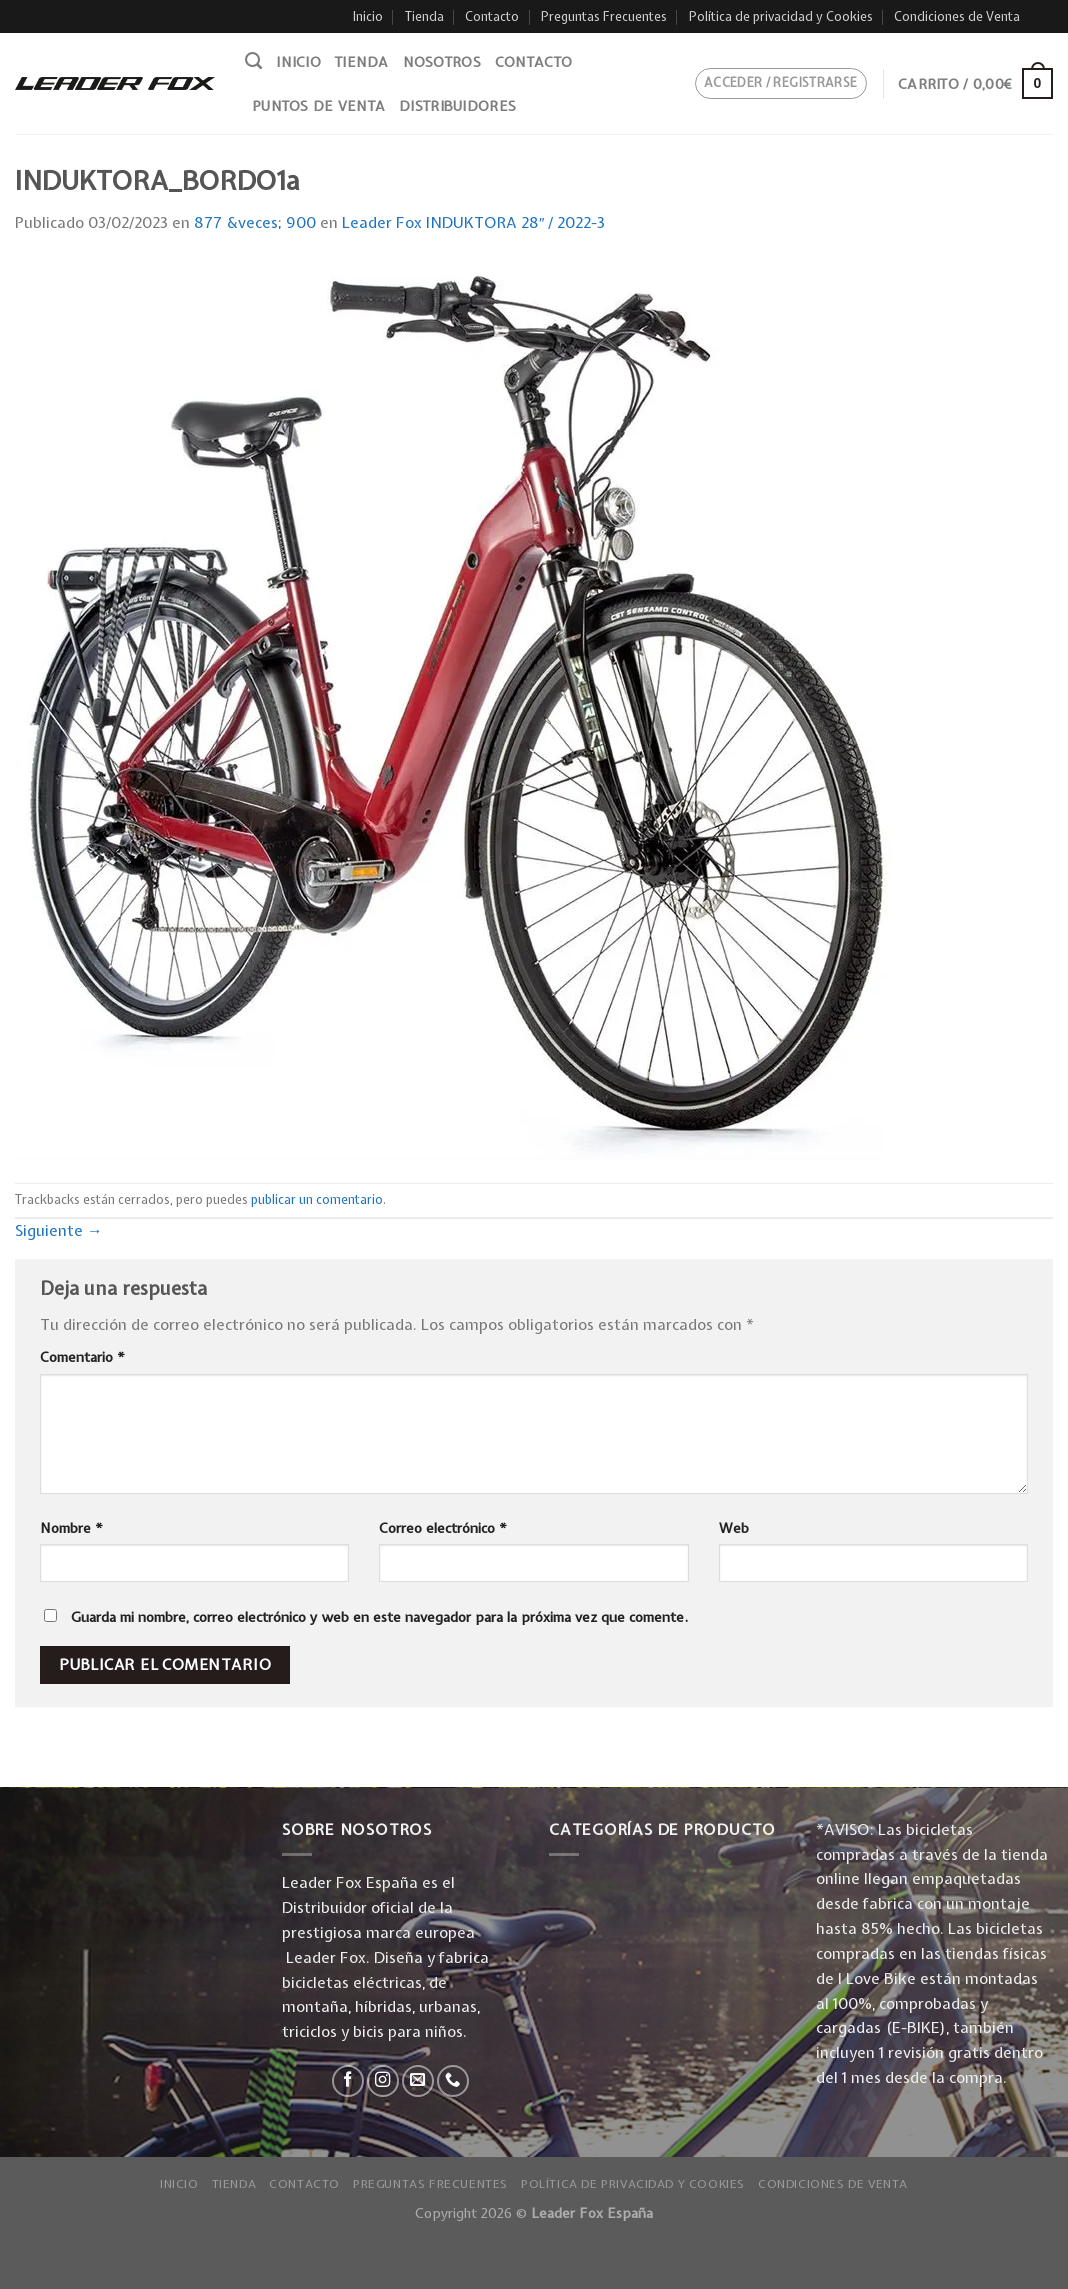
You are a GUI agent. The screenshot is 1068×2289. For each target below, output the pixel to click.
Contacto (492, 16)
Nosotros (442, 62)
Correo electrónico (443, 1528)
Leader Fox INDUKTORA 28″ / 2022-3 (474, 222)
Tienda (424, 16)
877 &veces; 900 (255, 222)
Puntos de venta (318, 106)
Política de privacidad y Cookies (781, 16)
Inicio (368, 16)
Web (734, 1528)
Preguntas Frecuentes (604, 16)
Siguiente (59, 1230)
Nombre (71, 1528)
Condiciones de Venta (957, 16)
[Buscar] (253, 61)
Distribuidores (457, 106)
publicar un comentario (317, 1199)
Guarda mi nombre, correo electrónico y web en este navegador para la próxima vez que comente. (379, 1617)
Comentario (82, 1357)
